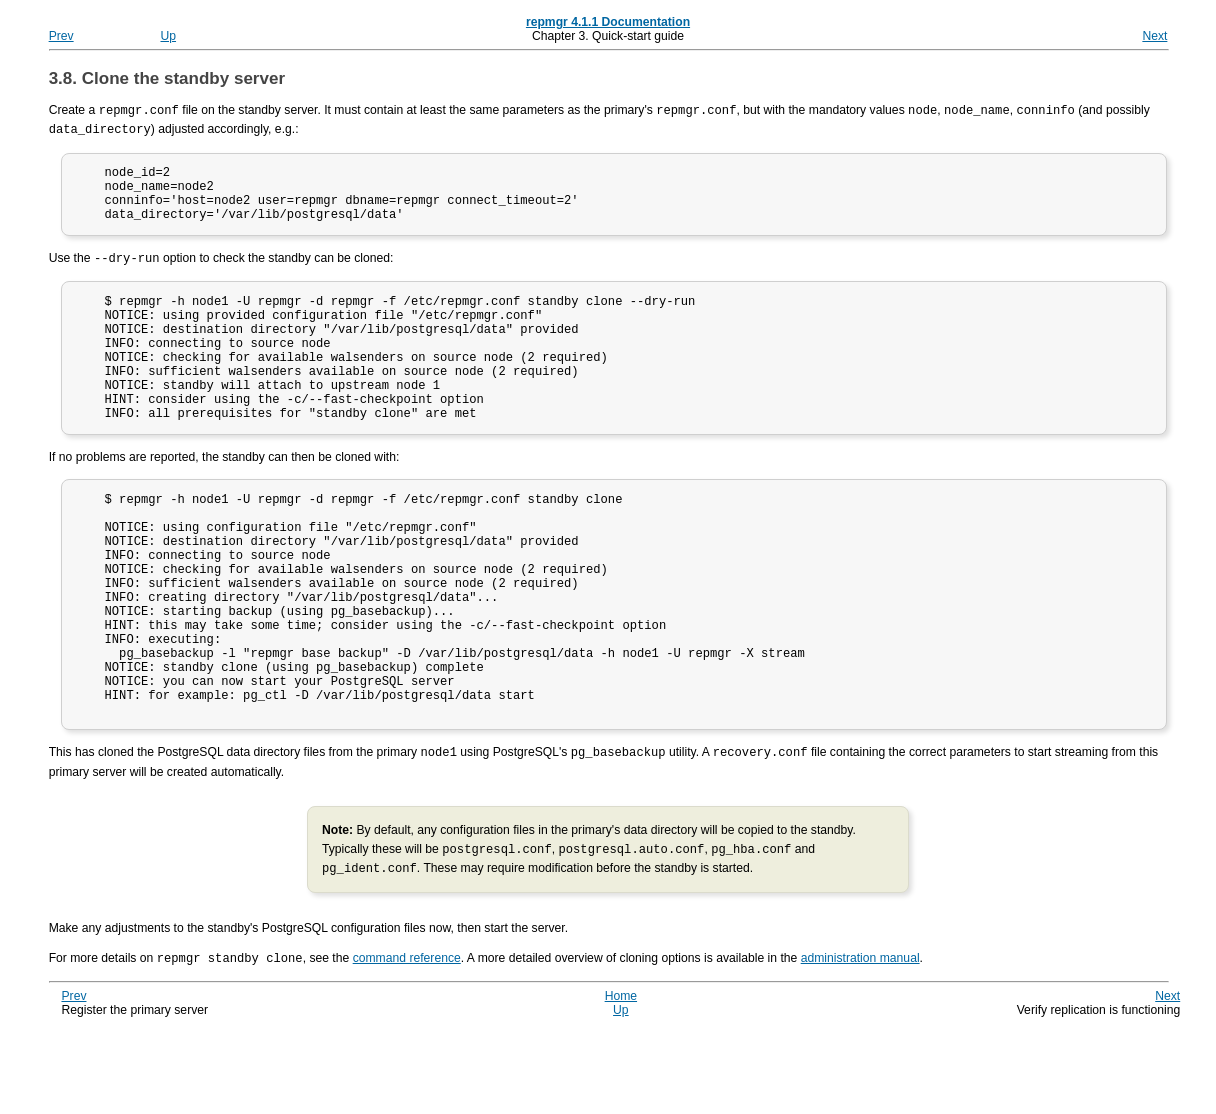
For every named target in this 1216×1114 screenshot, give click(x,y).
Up (169, 36)
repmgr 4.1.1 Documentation (608, 22)
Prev (61, 36)
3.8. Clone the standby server (167, 78)
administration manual (860, 1041)
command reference (407, 1041)
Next (1154, 36)
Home (621, 1078)
